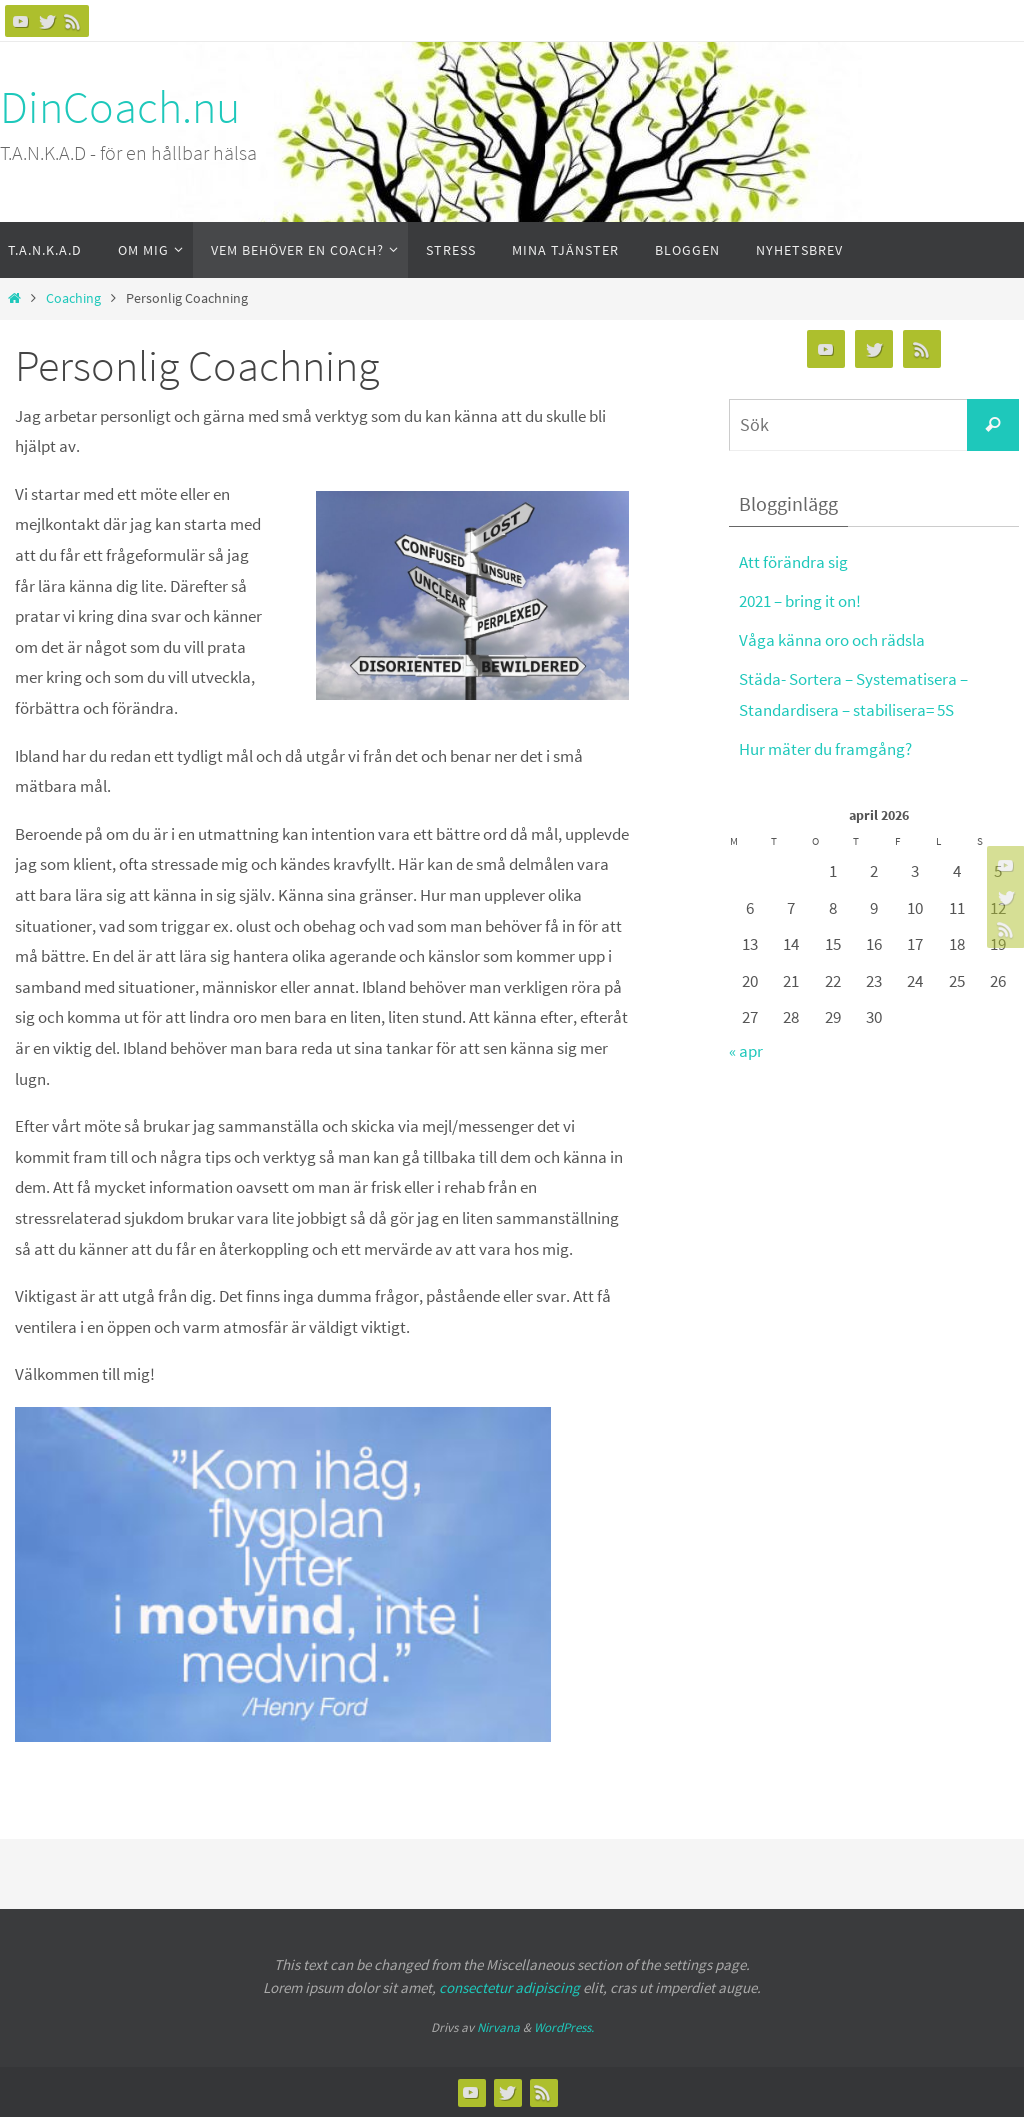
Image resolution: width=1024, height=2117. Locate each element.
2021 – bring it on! (800, 601)
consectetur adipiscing (509, 1987)
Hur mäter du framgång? (825, 749)
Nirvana (498, 2027)
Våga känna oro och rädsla (832, 640)
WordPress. (564, 2027)
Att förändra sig (793, 562)
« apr (746, 1051)
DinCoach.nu (120, 107)
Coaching (73, 298)
